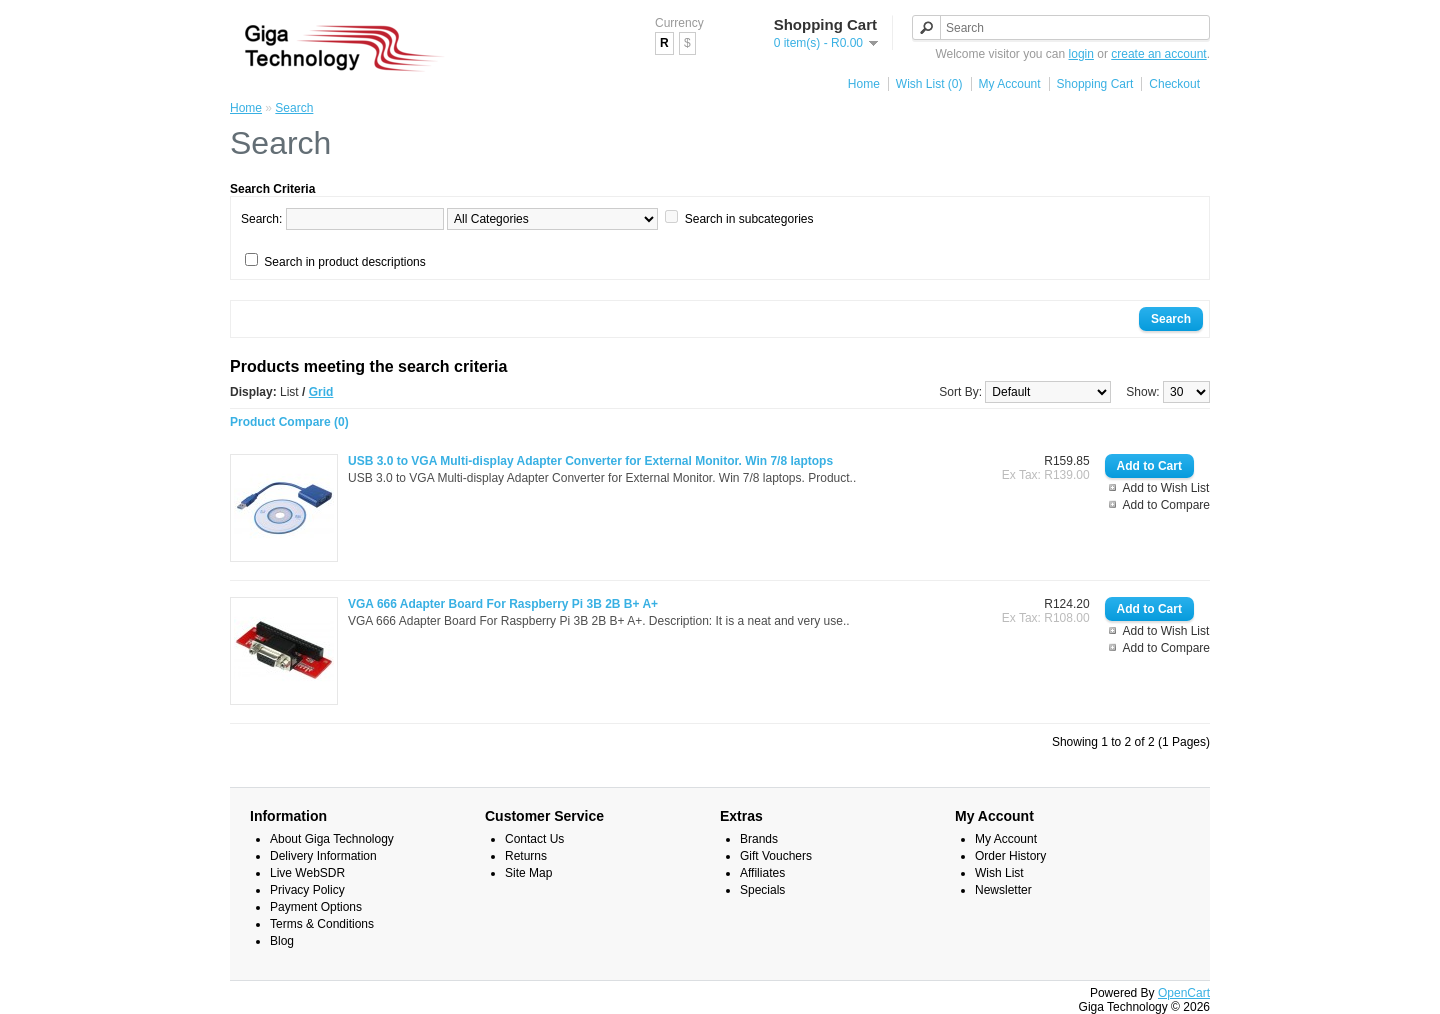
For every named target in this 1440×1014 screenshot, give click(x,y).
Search (294, 108)
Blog (282, 941)
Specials (762, 890)
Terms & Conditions (322, 924)
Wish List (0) (929, 84)
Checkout (1174, 84)
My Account (1010, 84)
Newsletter (1003, 890)
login (1081, 54)
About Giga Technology (332, 839)
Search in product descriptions (344, 262)
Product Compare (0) (289, 422)
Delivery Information (323, 856)
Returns (526, 856)
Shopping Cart (1095, 84)
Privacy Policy (307, 890)
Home (864, 84)
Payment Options (316, 907)
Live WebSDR (307, 873)
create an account (1158, 54)
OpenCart (1184, 993)
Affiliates (762, 873)
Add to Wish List (1166, 488)
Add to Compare (1166, 505)
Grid (321, 392)
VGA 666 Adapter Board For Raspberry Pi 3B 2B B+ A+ (503, 604)
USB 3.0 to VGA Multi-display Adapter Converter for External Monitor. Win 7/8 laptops (590, 461)
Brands (759, 839)
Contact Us (534, 839)
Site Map (528, 873)
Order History (1010, 856)
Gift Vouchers (776, 856)
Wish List (999, 873)
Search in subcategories (749, 219)
